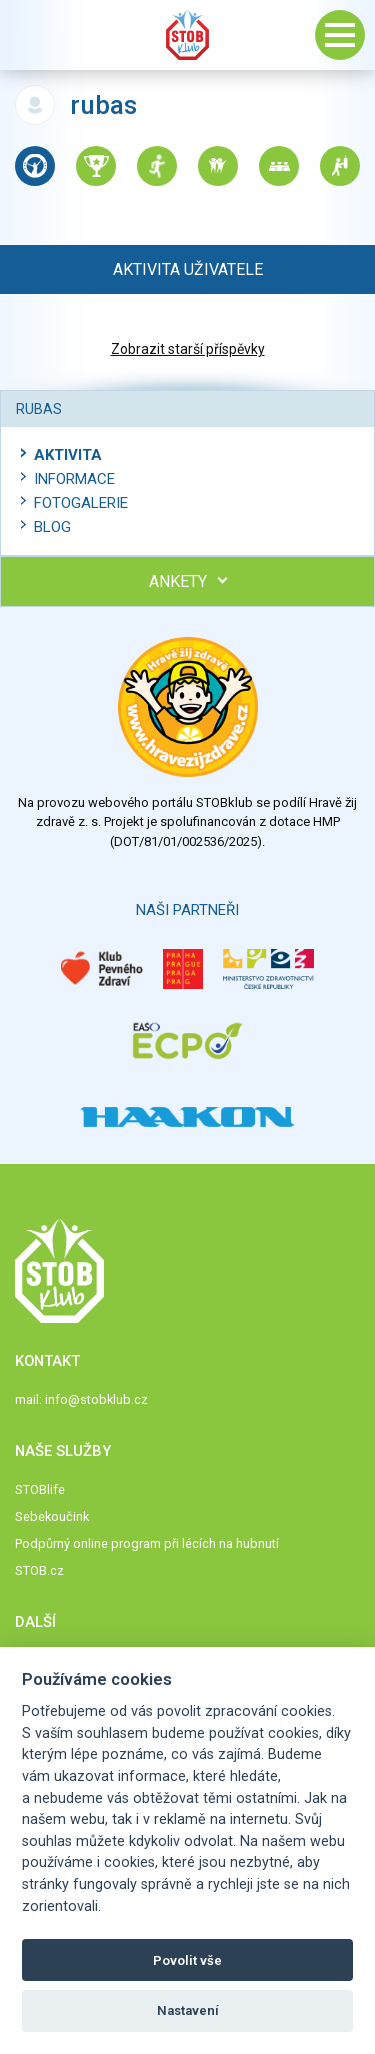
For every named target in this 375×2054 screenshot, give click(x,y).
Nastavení (188, 2010)
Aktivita (68, 455)
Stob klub (188, 35)
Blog (52, 527)
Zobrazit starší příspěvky (188, 349)
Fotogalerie (81, 503)
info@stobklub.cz (96, 1399)
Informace (74, 479)
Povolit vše (187, 1960)
